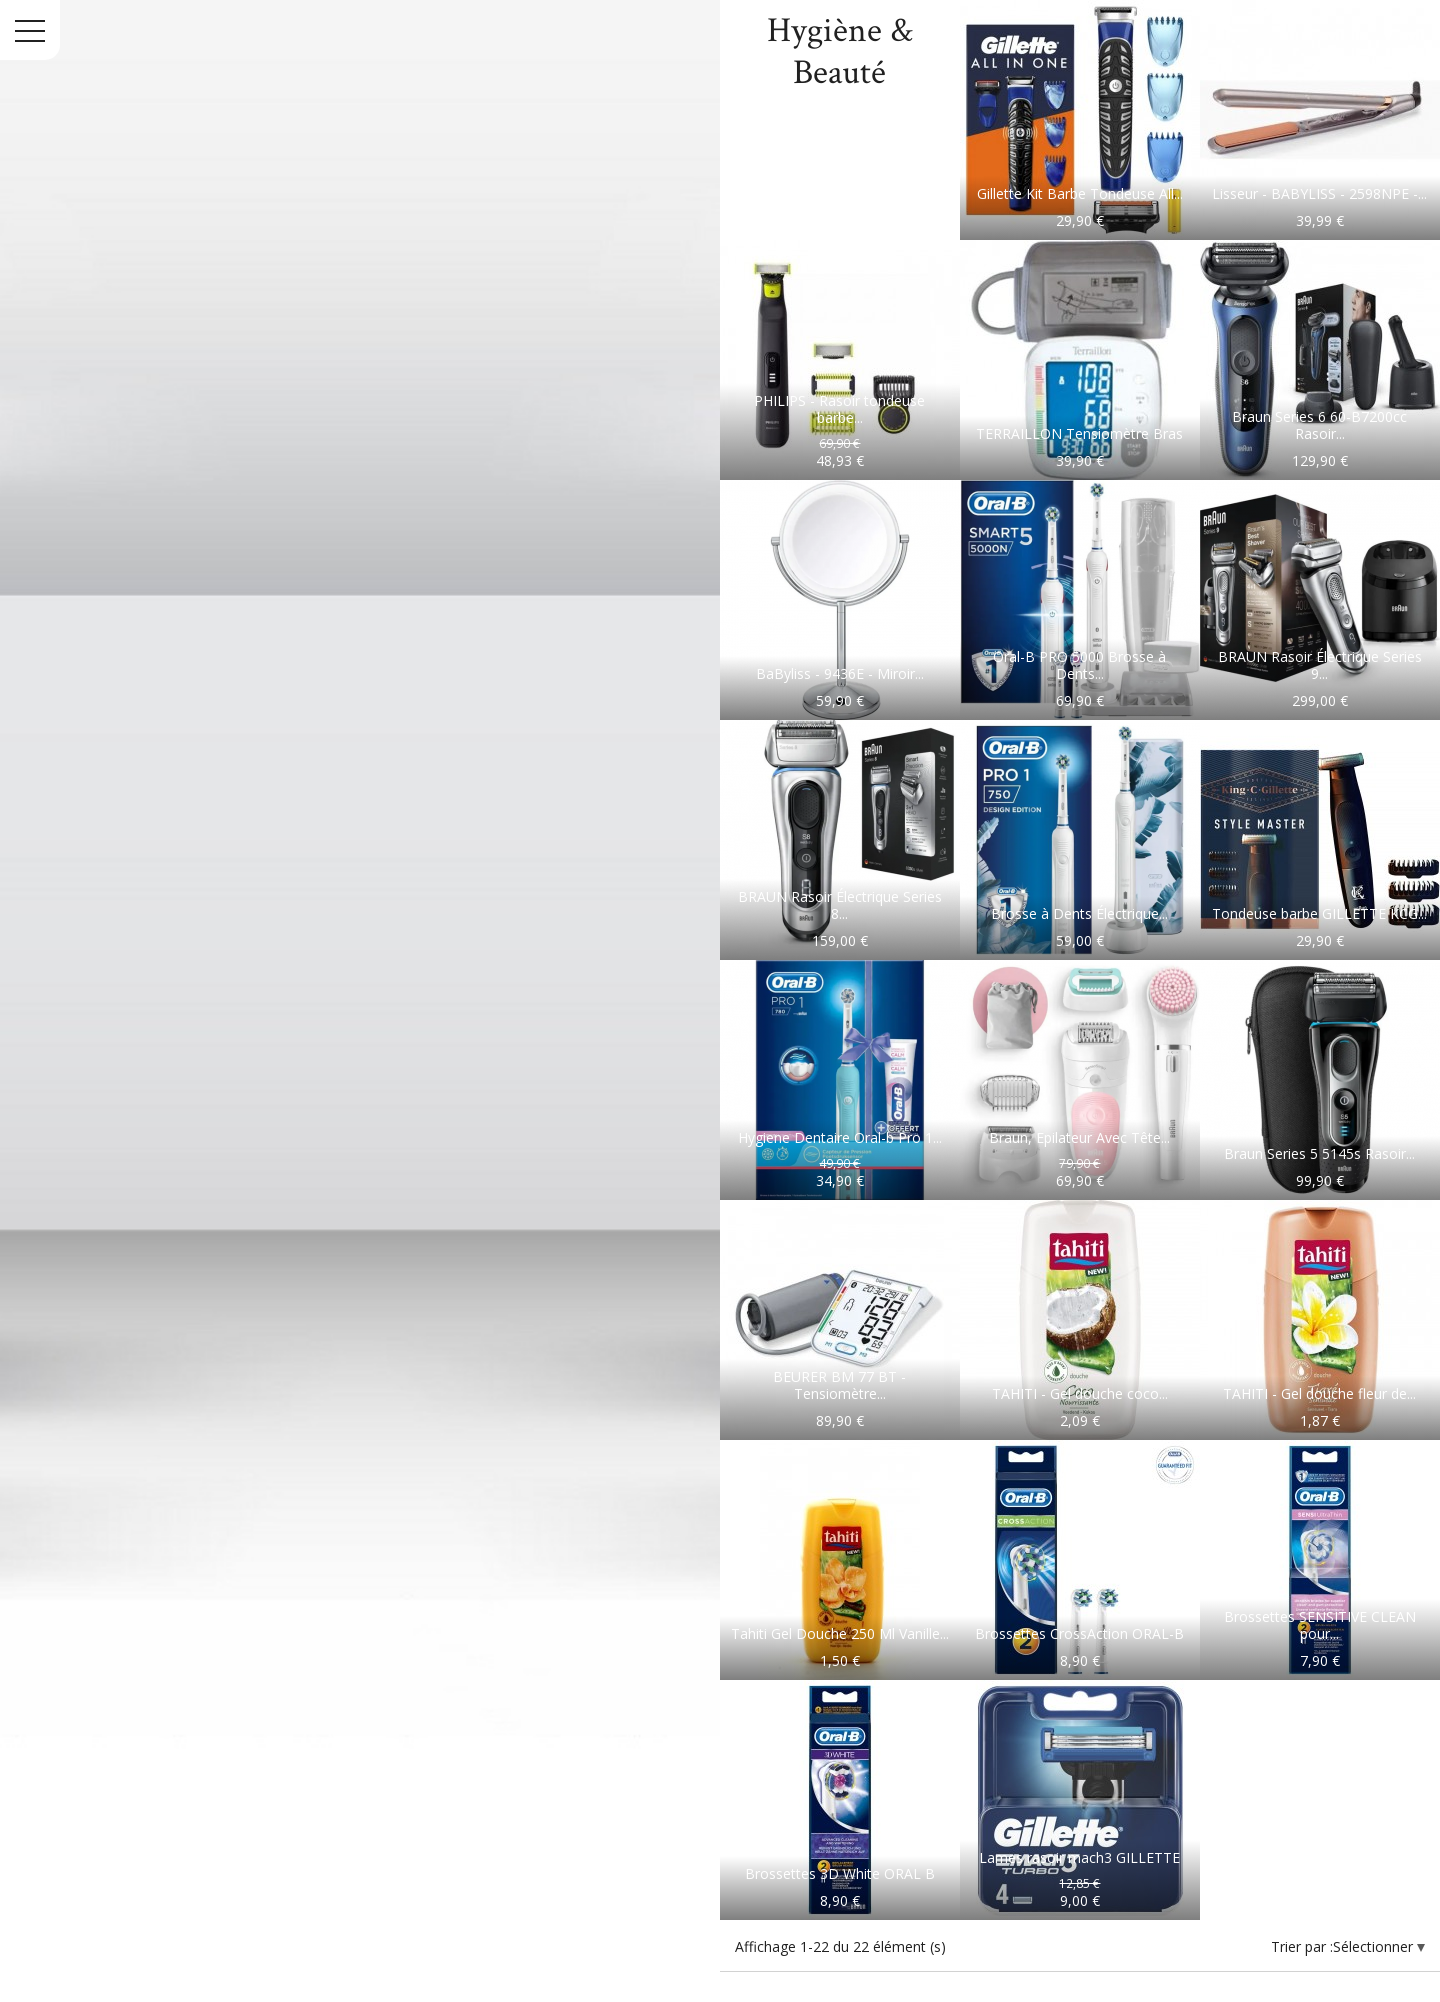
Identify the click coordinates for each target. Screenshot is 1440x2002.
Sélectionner (1375, 1946)
